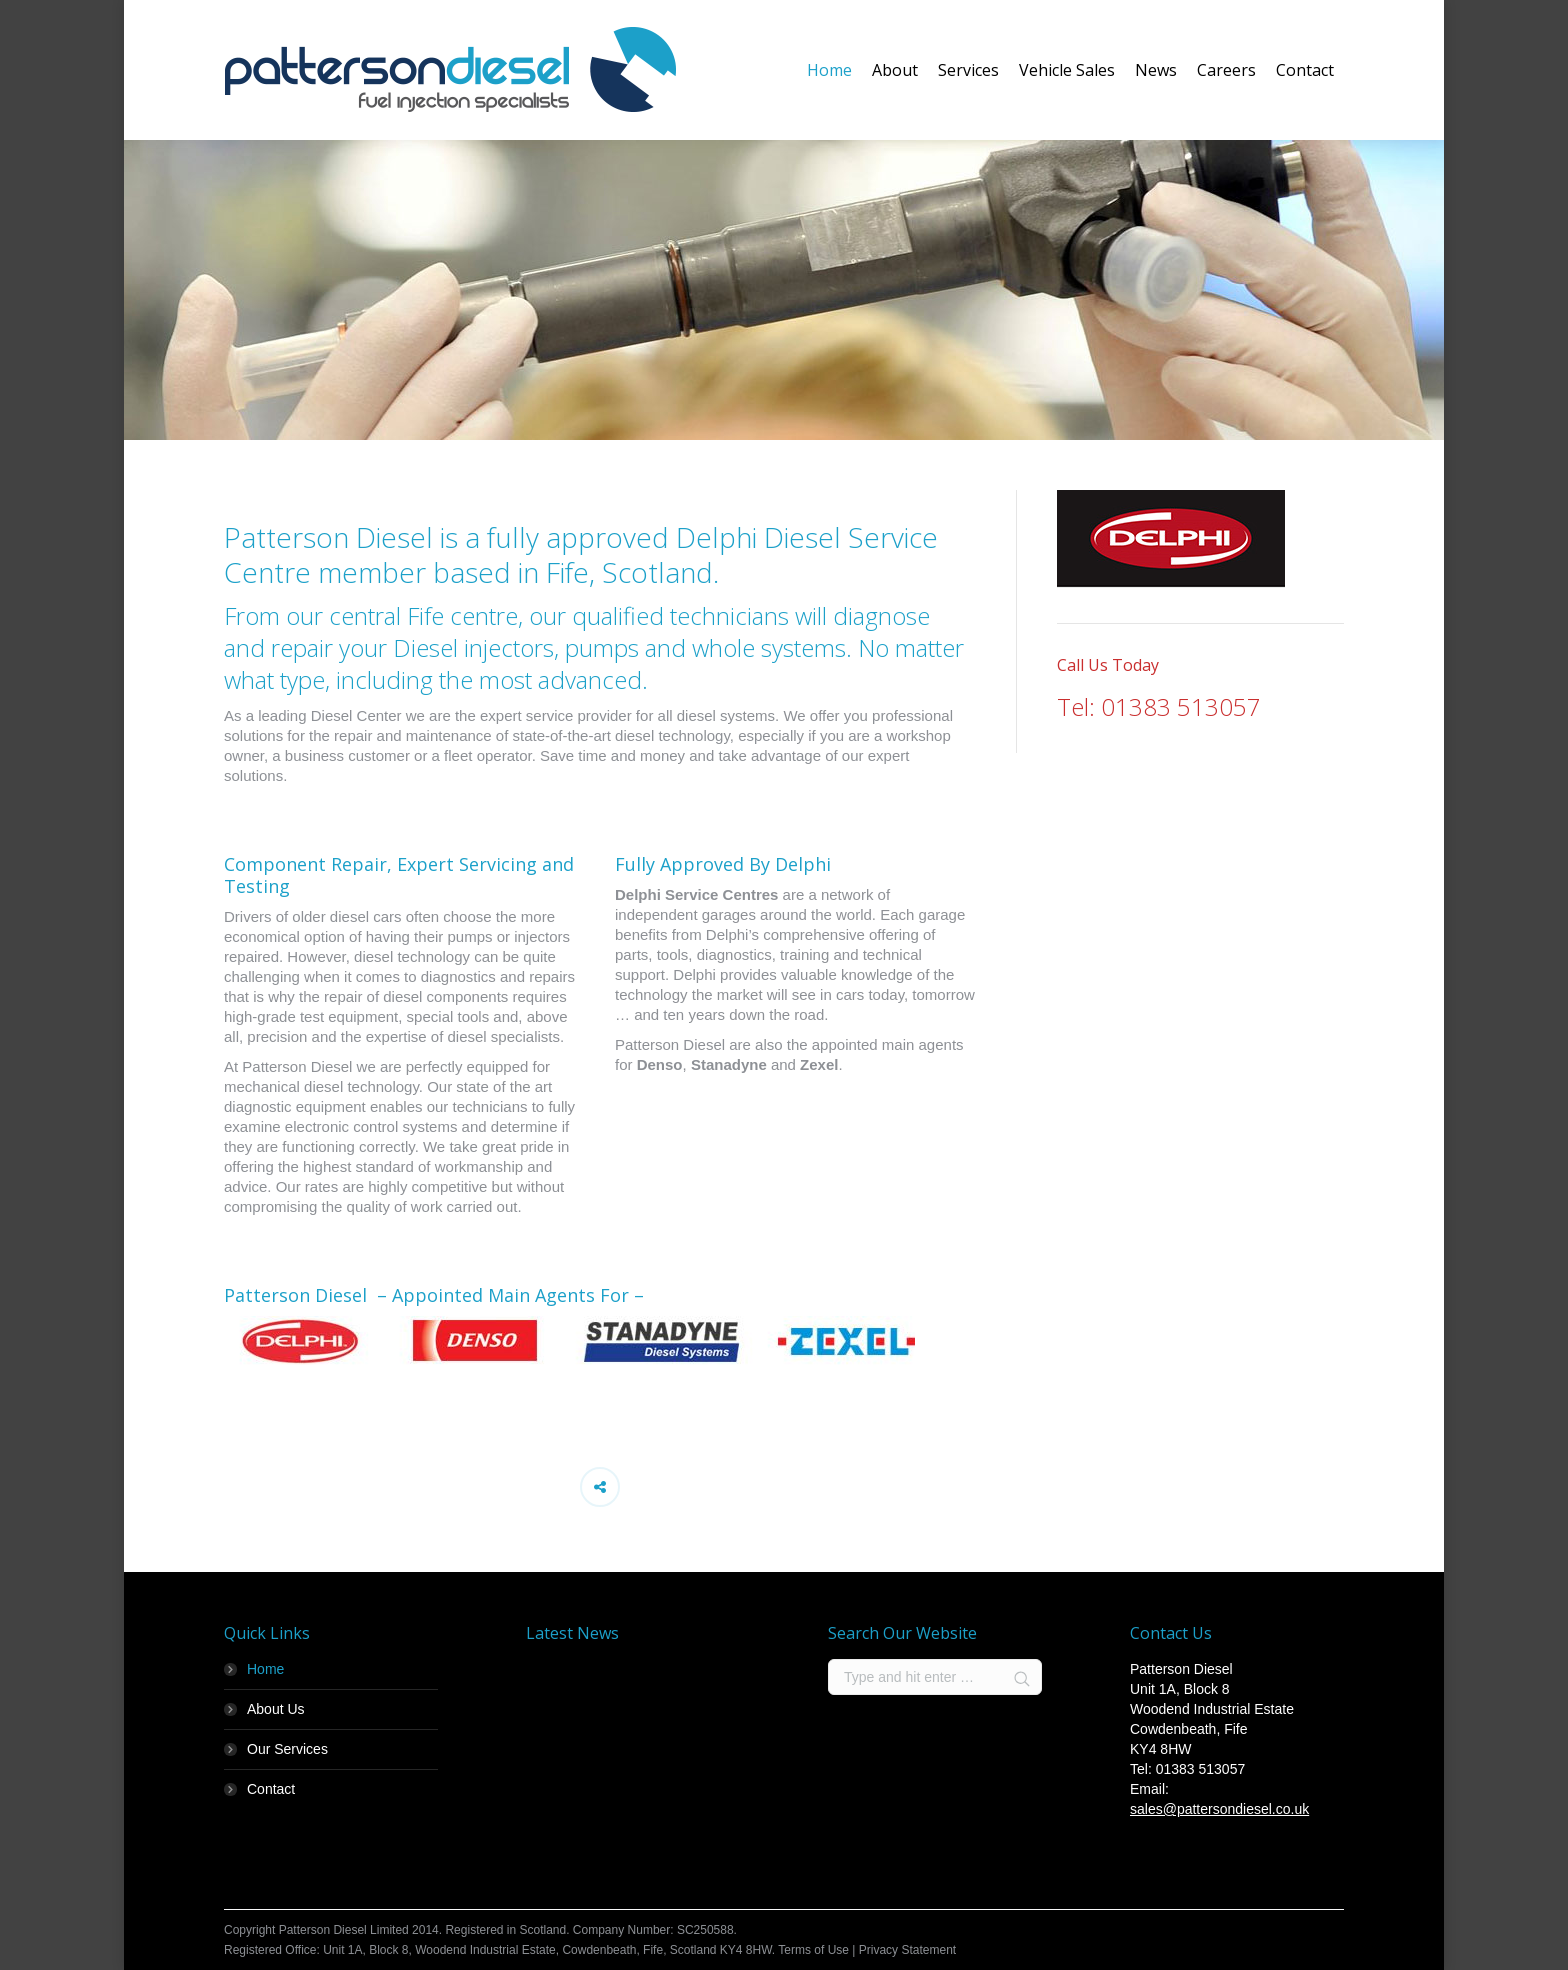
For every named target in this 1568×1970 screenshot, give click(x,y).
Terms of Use (813, 1950)
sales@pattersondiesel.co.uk (1219, 1809)
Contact (271, 1789)
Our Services (287, 1749)
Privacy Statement (907, 1950)
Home (265, 1669)
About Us (276, 1709)
